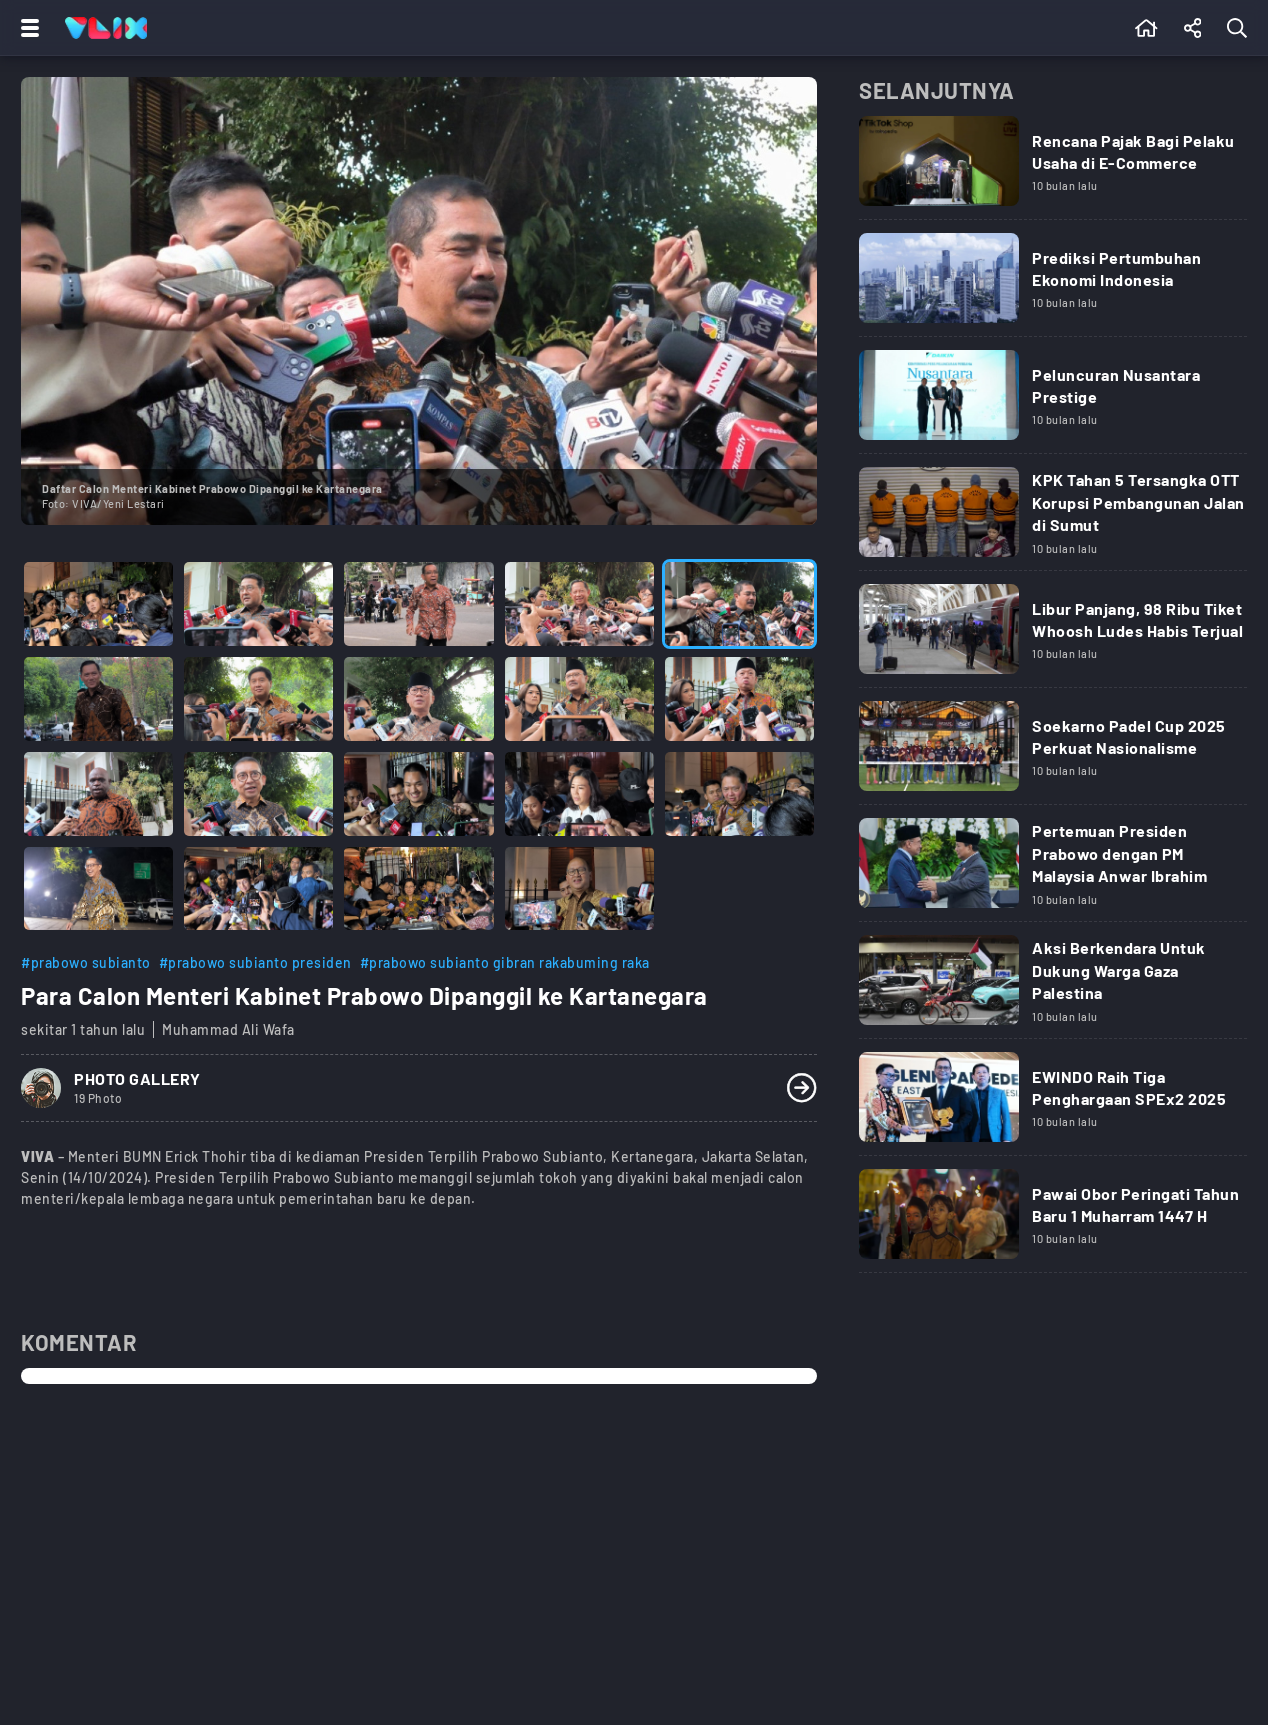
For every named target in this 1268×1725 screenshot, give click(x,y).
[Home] (106, 28)
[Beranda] (1146, 28)
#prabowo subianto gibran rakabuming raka (505, 962)
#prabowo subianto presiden (255, 962)
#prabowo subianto (86, 962)
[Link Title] (1053, 168)
